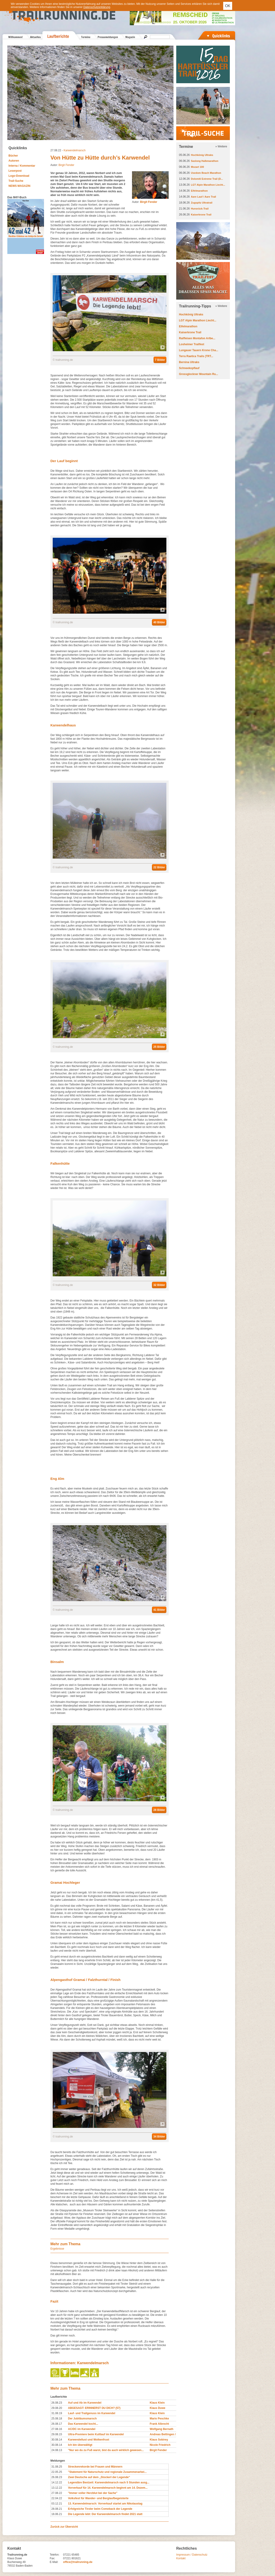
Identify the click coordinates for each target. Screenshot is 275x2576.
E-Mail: (54, 2562)
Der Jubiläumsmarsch (82, 2418)
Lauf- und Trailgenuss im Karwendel (91, 2413)
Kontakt (181, 2558)
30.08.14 (56, 2439)
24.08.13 (56, 2450)
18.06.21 (56, 2514)
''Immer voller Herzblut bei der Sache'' (92, 2493)
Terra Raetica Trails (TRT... (196, 356)
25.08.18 (56, 2418)
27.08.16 (56, 2429)
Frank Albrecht (159, 2423)
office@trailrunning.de (77, 2562)
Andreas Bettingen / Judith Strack (172, 2434)
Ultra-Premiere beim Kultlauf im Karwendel (96, 2434)
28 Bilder (159, 1810)
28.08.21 (56, 2508)
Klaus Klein (157, 2402)
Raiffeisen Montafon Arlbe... (197, 338)
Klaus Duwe (157, 2408)
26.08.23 (56, 2402)
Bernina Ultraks (189, 362)
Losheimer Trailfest (191, 344)
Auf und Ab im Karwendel (85, 2402)
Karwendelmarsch (74, 150)
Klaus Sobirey (159, 2439)
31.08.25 (56, 2466)
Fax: (52, 2558)
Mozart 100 (197, 166)
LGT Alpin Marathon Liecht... (208, 184)
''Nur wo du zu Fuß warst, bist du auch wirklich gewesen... (106, 2450)
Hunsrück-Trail (200, 208)
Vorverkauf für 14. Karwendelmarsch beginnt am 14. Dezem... (108, 2487)
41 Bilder (159, 1609)
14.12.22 (56, 2482)
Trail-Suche (15, 180)
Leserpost (15, 170)
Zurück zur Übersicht (64, 2526)
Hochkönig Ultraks (202, 155)
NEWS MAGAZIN (19, 186)
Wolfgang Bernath (161, 2429)
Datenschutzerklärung (96, 7)
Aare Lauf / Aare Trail (203, 196)
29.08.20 (56, 2408)
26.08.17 (56, 2423)
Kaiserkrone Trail (201, 214)
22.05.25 (56, 2472)
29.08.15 (56, 2434)
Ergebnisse (57, 2248)
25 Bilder (159, 1046)
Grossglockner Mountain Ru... (198, 374)
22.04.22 (56, 2498)
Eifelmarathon (199, 190)
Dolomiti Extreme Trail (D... (207, 178)
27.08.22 (56, 2493)
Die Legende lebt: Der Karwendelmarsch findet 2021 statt (105, 2514)
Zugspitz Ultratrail (201, 202)
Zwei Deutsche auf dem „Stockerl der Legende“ (99, 2477)
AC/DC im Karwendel (81, 2429)
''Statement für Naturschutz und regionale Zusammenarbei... (107, 2472)
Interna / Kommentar (21, 165)
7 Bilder (160, 359)
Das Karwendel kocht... (83, 2423)
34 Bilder (159, 2136)
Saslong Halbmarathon (204, 161)
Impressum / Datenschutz (191, 2554)
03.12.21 (56, 2503)
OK (227, 6)
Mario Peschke (159, 2418)
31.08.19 (56, 2413)
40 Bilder (159, 622)
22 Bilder (159, 867)
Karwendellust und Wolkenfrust (88, 2439)
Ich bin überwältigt (80, 2444)
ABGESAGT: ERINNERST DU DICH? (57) (94, 2408)
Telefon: (54, 2554)
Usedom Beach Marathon (206, 172)
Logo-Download (18, 175)
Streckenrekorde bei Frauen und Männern (95, 2466)
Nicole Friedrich (160, 2444)
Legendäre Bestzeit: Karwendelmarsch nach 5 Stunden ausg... (108, 2482)
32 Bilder (159, 1285)
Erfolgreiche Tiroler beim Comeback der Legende (100, 2508)
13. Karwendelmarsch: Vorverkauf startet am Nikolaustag (105, 2503)
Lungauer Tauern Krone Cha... (198, 350)
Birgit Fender (66, 165)
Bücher (13, 155)
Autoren (13, 160)
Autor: (144, 202)
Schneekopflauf (189, 368)
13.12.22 (56, 2487)
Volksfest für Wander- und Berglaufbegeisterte (98, 2498)
